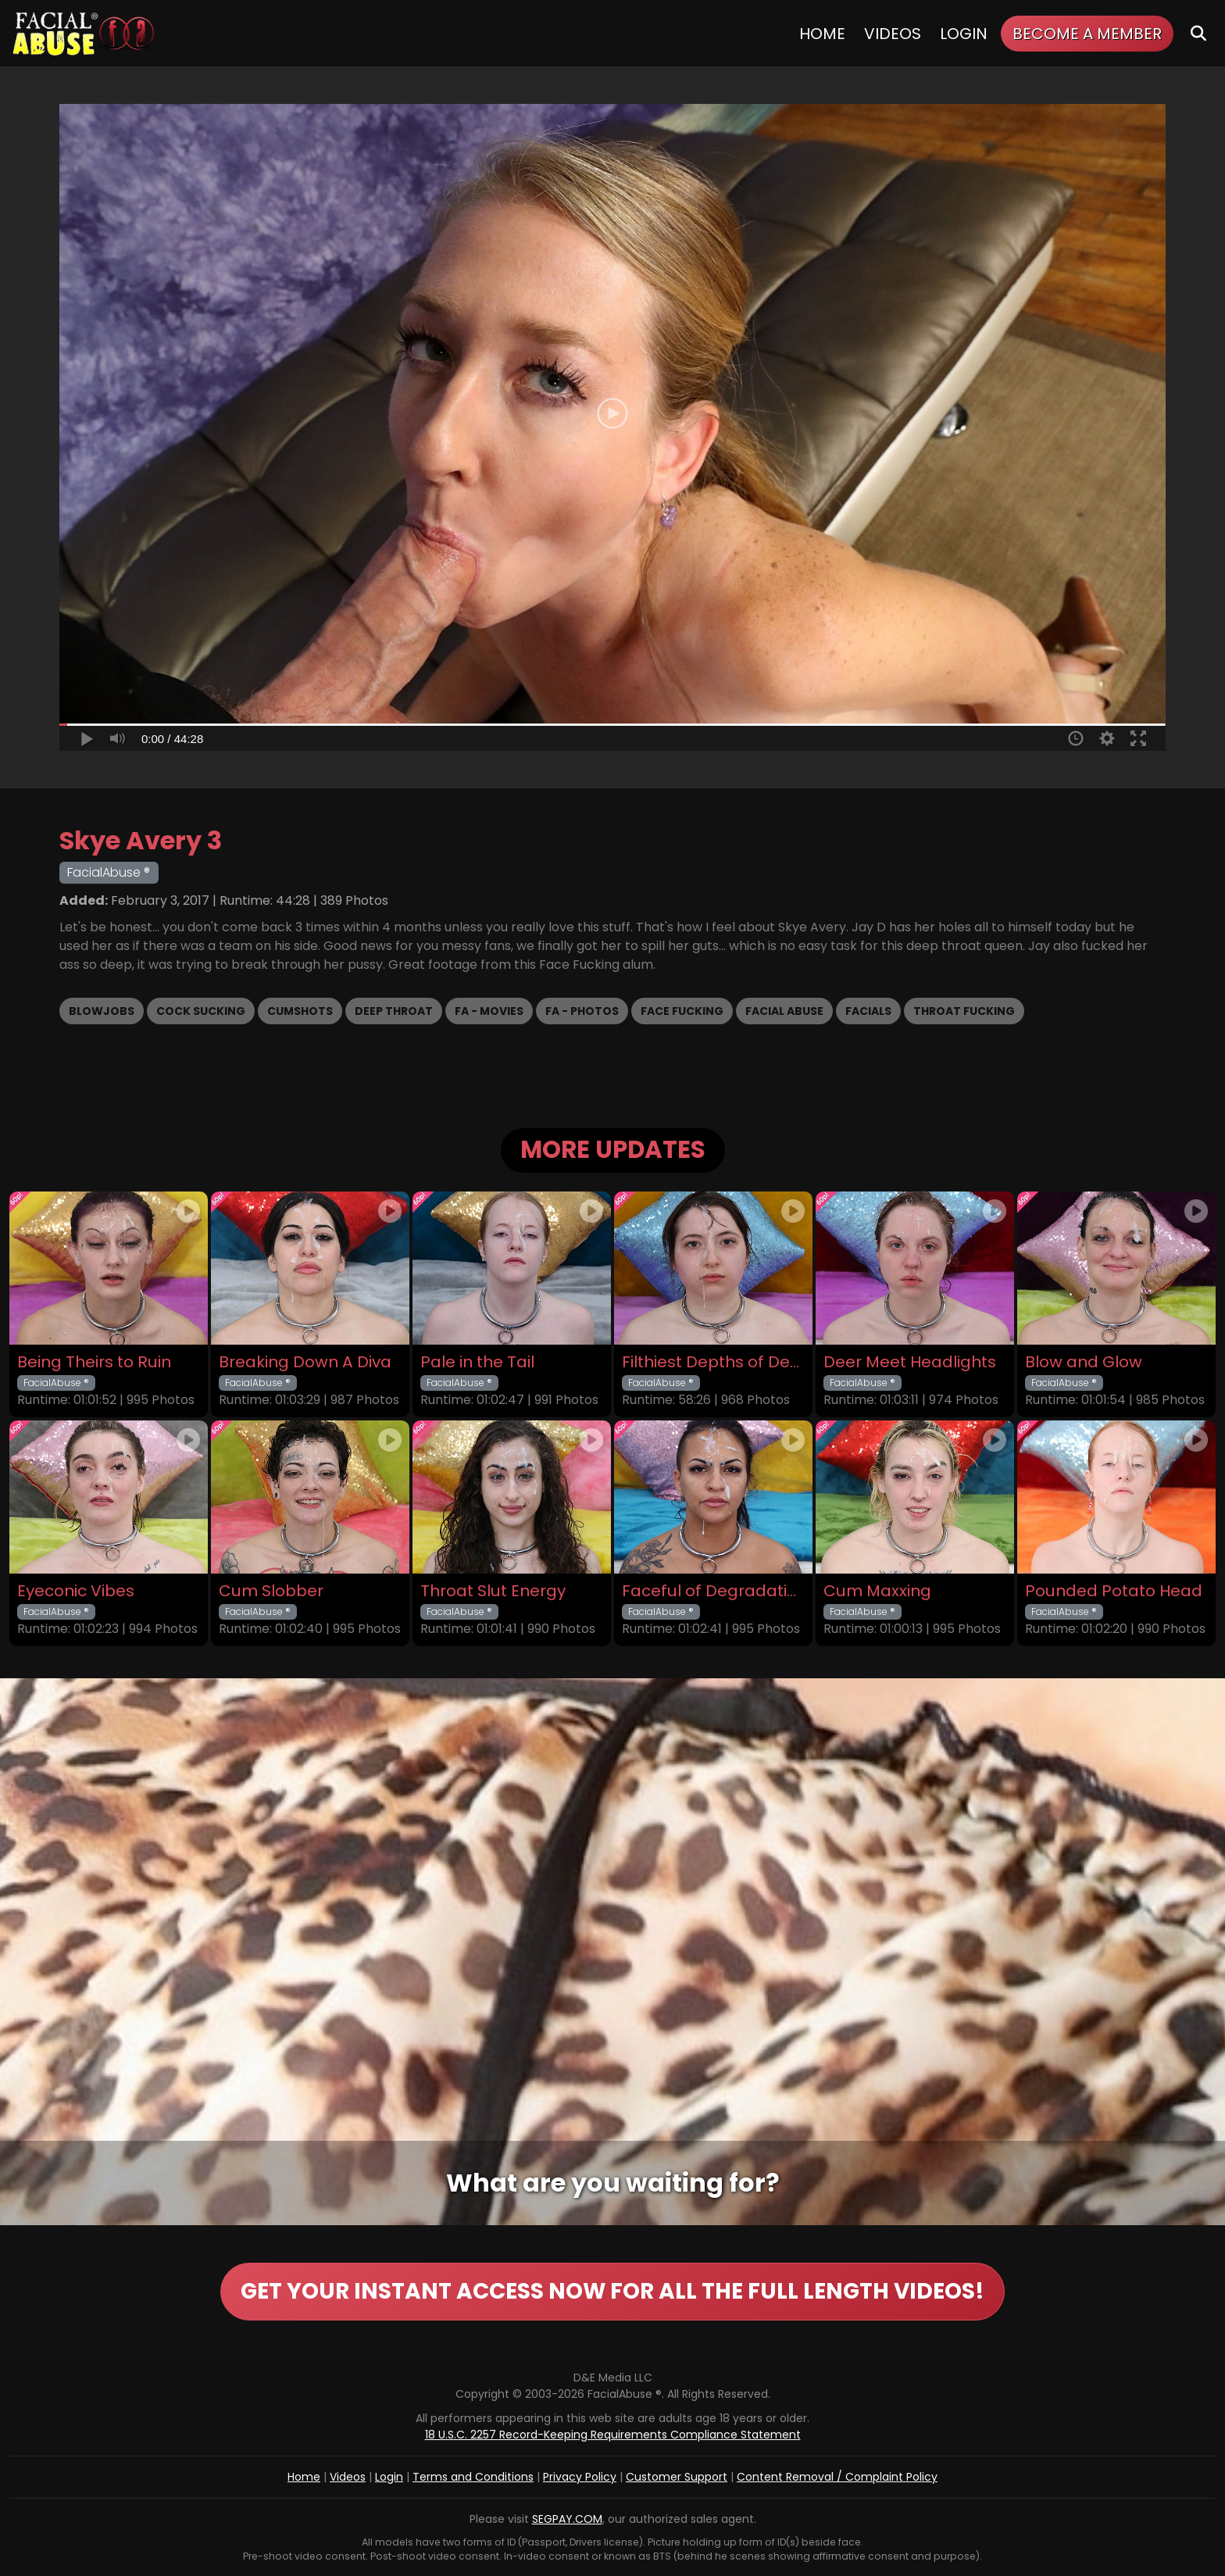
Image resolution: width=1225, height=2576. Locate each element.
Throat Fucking (964, 1011)
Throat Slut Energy (493, 1591)
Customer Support (676, 2477)
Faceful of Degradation (713, 1591)
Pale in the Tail (477, 1362)
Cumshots (300, 1011)
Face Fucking (682, 1011)
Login (964, 34)
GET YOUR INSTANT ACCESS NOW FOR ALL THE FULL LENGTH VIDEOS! (612, 2291)
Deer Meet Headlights (909, 1362)
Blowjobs (101, 1011)
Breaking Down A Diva (305, 1362)
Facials (868, 1011)
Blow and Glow (1083, 1362)
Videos (892, 34)
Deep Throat (394, 1011)
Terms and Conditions (473, 2477)
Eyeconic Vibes (75, 1591)
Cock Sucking (200, 1011)
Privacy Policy (579, 2477)
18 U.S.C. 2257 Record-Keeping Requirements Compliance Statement (613, 2434)
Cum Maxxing (877, 1591)
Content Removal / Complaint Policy (837, 2477)
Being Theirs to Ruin (94, 1362)
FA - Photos (582, 1011)
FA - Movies (489, 1011)
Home (822, 34)
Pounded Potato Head (1113, 1591)
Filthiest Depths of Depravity (713, 1362)
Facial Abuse (784, 1011)
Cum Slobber (271, 1591)
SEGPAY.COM (567, 2519)
